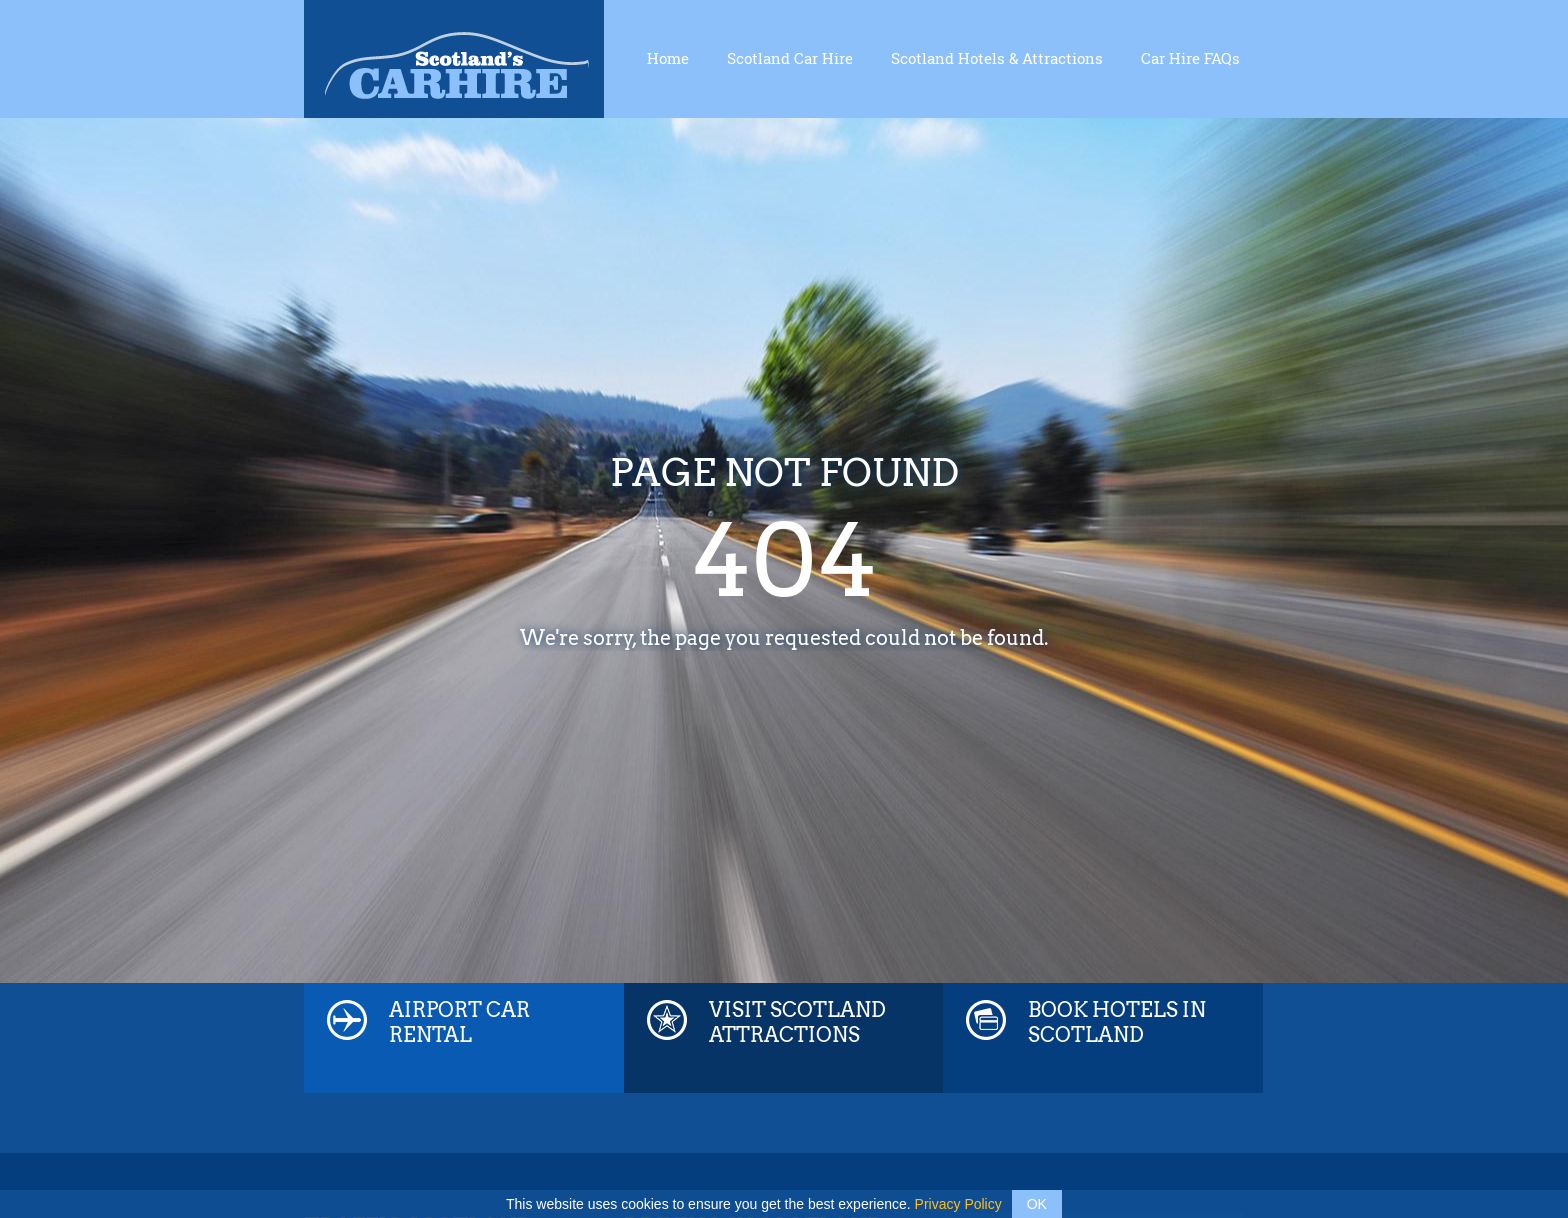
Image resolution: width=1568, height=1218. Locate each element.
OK (1037, 1204)
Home (668, 58)
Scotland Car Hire (790, 58)
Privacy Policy (958, 1204)
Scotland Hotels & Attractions (997, 58)
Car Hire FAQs (1190, 58)
